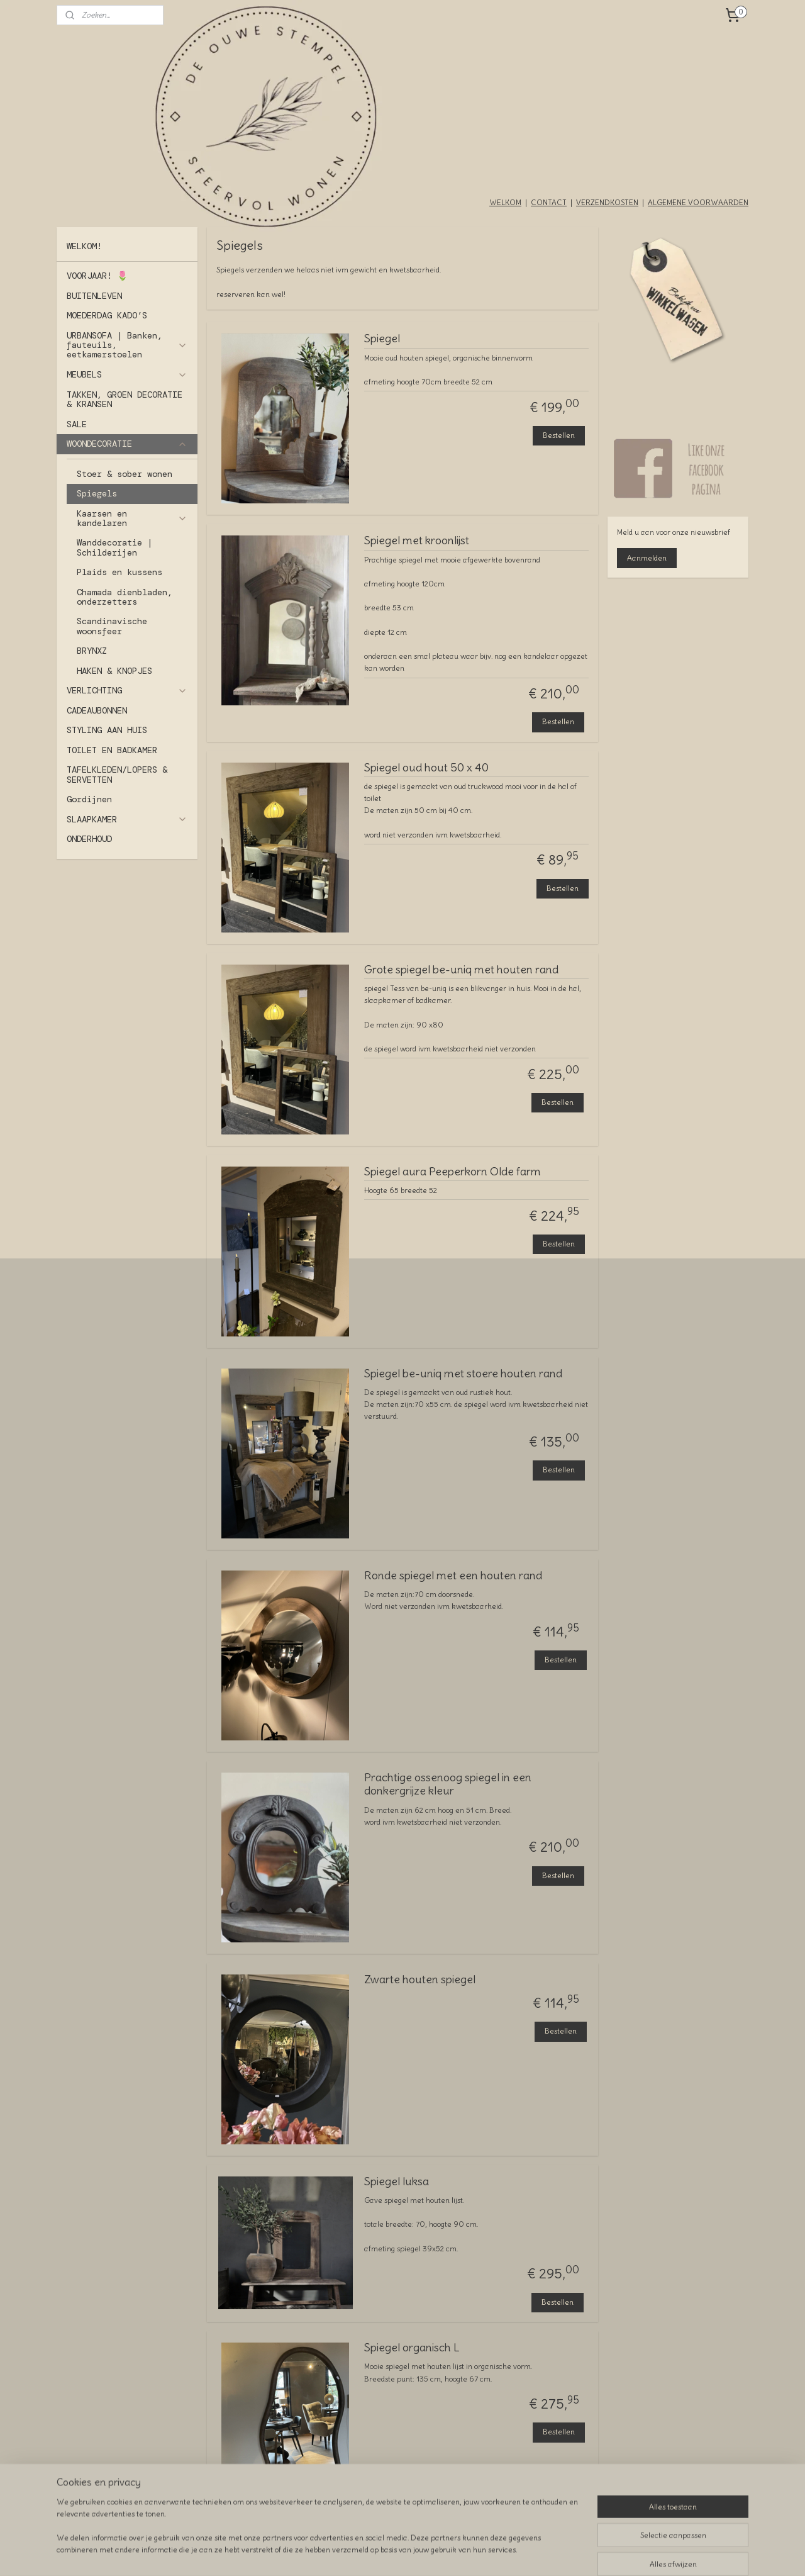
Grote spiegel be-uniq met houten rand (461, 970)
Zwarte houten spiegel (419, 1979)
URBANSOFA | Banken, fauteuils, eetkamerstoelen (127, 345)
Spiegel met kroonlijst (416, 540)
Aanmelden (647, 558)
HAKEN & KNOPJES (114, 670)
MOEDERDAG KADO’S (107, 315)
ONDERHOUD (89, 838)
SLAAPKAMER (127, 819)
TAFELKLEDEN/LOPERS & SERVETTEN (117, 774)
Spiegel (382, 338)
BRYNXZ (92, 650)
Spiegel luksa (396, 2181)
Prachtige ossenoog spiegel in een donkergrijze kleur (447, 1784)
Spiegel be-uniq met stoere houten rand (463, 1373)
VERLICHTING (127, 690)
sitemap (368, 2552)
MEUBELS (127, 374)
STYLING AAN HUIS (107, 730)
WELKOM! (84, 246)
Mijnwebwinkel (534, 2552)
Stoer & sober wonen (124, 473)
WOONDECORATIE (127, 443)
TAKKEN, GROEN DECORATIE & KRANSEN (124, 399)
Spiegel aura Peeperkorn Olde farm (452, 1172)
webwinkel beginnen (433, 2552)
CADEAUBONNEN (97, 710)
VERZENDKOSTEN (607, 202)
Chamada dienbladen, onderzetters (124, 596)
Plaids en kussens (119, 572)
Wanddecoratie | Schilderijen (114, 547)
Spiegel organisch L (412, 2348)
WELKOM (505, 202)
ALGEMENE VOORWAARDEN (698, 202)
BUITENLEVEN (94, 295)
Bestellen (559, 435)
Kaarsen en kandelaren (132, 518)
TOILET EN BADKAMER (112, 750)
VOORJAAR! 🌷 (97, 275)
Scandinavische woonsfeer (112, 625)
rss (391, 2552)
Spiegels (97, 493)
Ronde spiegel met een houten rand (453, 1575)
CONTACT (549, 202)
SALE (77, 424)
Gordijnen (89, 799)
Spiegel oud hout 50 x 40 (426, 768)
